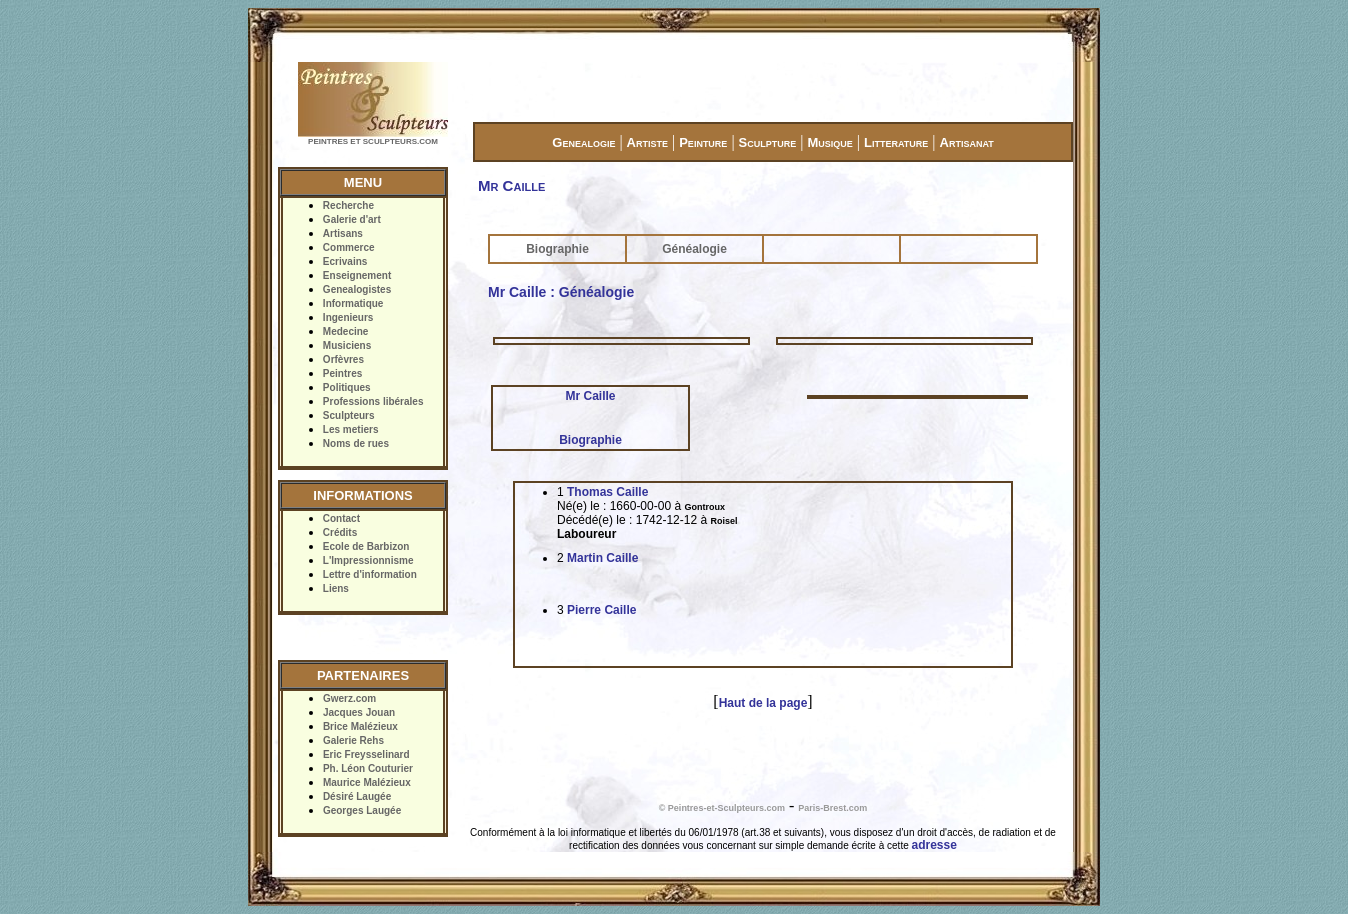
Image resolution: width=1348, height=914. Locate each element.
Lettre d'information (370, 574)
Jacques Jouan (359, 712)
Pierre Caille (601, 610)
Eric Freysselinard (366, 754)
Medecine (346, 331)
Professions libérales (373, 401)
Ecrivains (345, 261)
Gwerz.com (349, 698)
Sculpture (768, 142)
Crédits (340, 532)
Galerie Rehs (353, 740)
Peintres (342, 373)
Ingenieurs (348, 317)
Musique (829, 142)
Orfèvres (343, 359)
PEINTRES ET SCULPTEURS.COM (373, 141)
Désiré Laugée (357, 796)
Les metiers (351, 429)
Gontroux (704, 507)
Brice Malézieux (360, 726)
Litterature (896, 142)
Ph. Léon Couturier (368, 768)
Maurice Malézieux (367, 782)
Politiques (347, 387)
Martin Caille (602, 558)
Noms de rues (356, 443)
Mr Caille (590, 396)
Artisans (343, 233)
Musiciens (347, 345)
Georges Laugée (362, 810)
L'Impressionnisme (368, 560)
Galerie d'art (352, 219)
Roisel (723, 521)
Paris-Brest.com (832, 808)
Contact (341, 518)
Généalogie (694, 249)
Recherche (348, 205)
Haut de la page (763, 703)
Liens (336, 588)
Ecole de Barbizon (366, 546)
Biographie (557, 249)
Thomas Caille (607, 492)
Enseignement (357, 275)
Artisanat (967, 142)
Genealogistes (357, 289)
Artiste (647, 142)
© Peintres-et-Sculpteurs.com (722, 808)
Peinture (703, 142)
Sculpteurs (349, 415)
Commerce (349, 247)
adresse (934, 845)
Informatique (353, 303)
